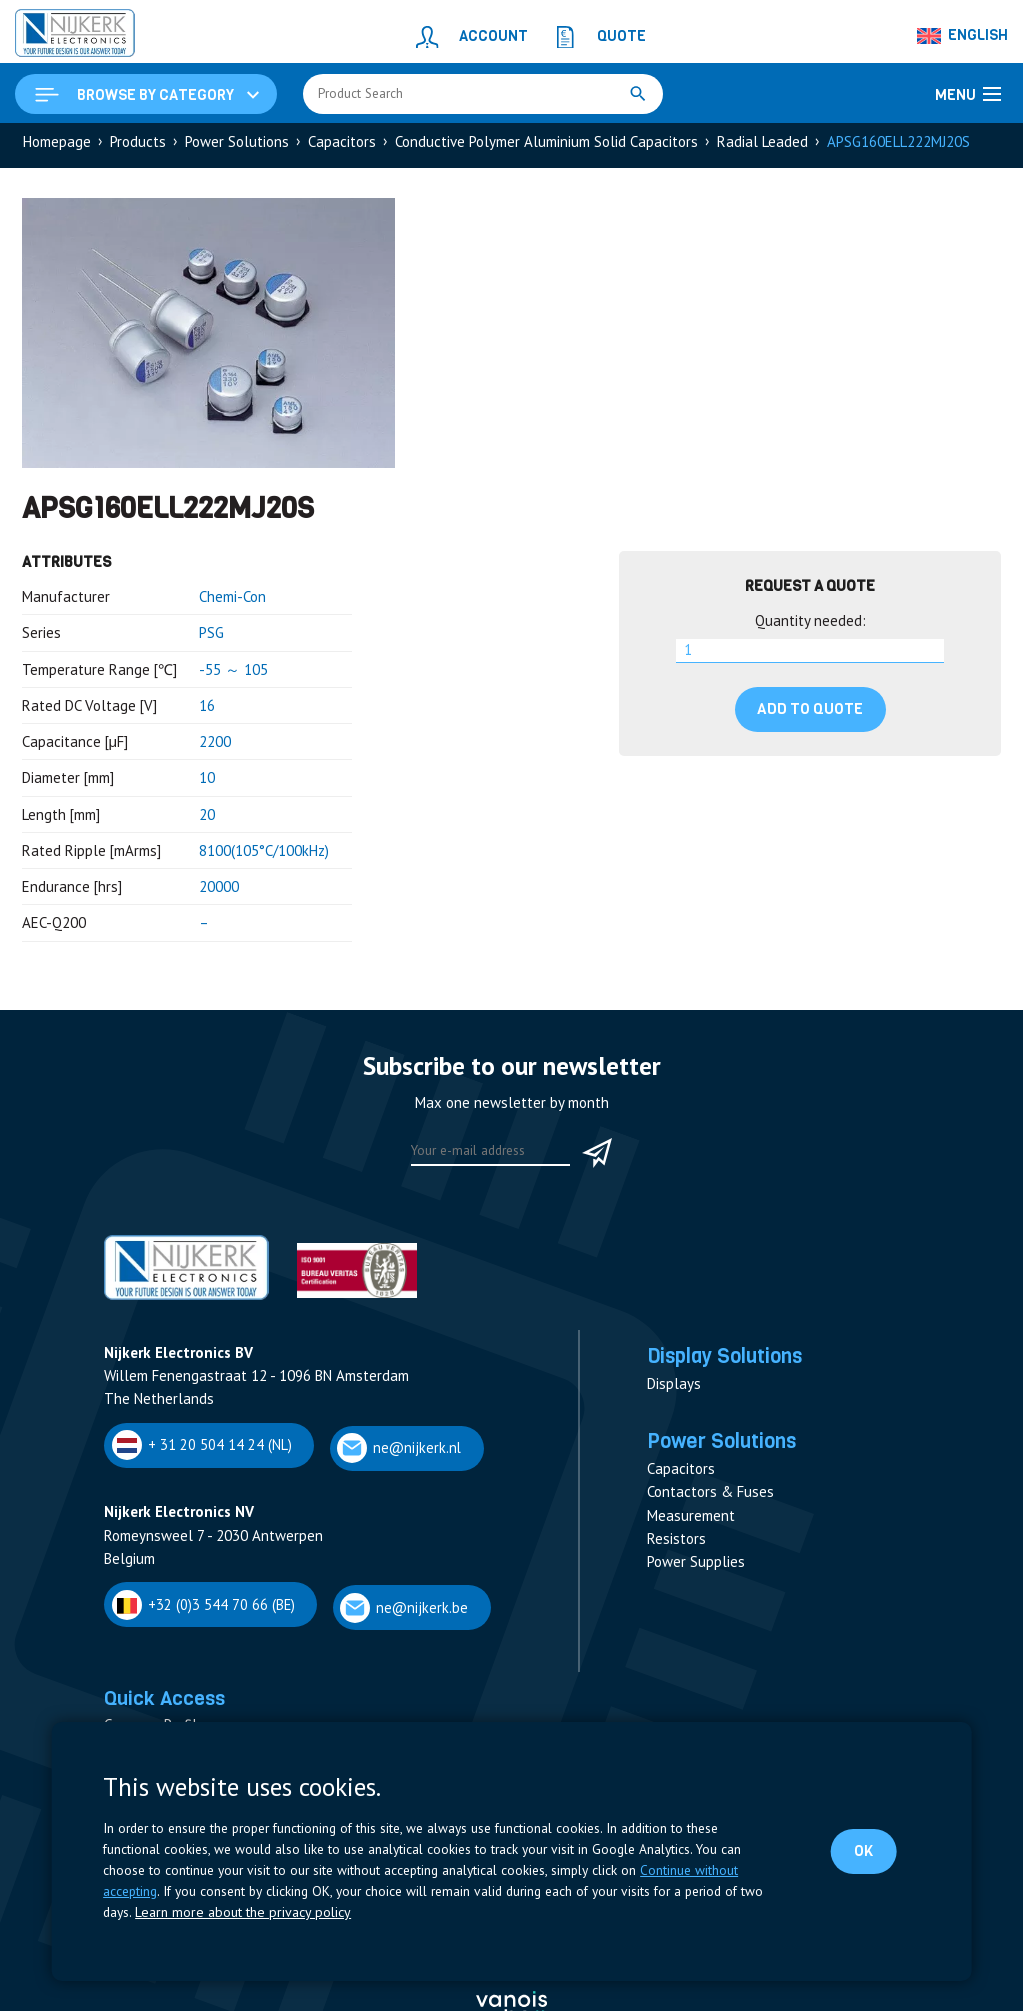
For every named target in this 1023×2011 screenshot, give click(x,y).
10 (207, 782)
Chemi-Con (232, 601)
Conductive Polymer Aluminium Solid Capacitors (546, 146)
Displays (674, 1392)
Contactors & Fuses (710, 1503)
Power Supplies (696, 1573)
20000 (219, 891)
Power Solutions (237, 146)
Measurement (691, 1527)
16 (207, 710)
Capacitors (342, 146)
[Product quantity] (810, 656)
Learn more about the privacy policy (238, 1913)
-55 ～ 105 (233, 674)
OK (862, 1851)
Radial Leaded (762, 146)
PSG (211, 637)
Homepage (57, 146)
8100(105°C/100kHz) (264, 855)
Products (138, 146)
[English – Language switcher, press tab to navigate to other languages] (963, 36)
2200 (215, 746)
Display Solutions (735, 1363)
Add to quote (810, 714)
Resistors (676, 1550)
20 (207, 819)
